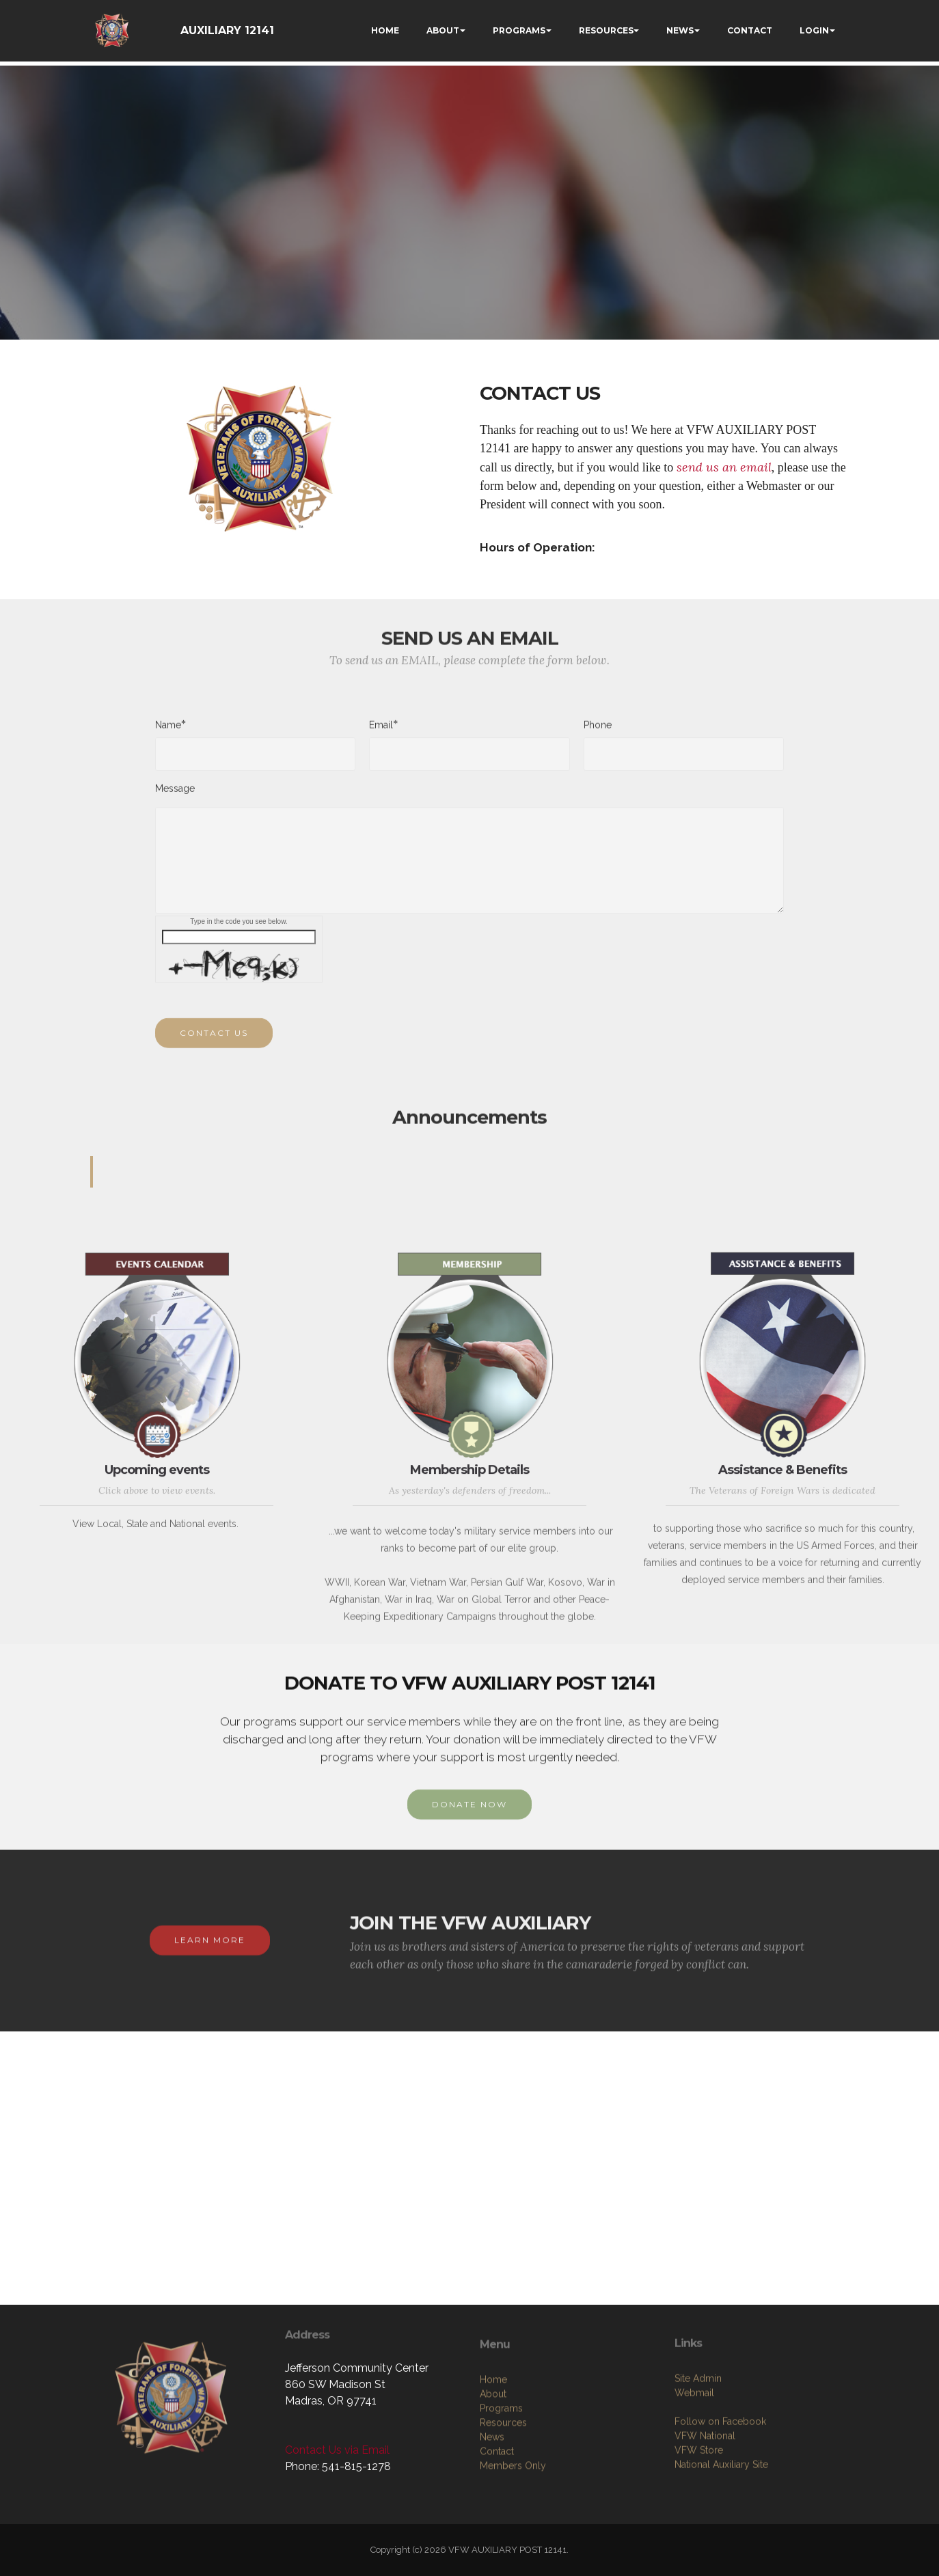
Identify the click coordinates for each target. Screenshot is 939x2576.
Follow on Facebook (720, 2485)
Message (175, 795)
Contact (497, 2521)
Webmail (694, 2456)
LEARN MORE (209, 1954)
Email (381, 731)
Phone (598, 731)
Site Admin (698, 2442)
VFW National (705, 2499)
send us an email (724, 467)
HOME (385, 30)
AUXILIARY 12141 (227, 30)
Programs (501, 2478)
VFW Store (699, 2513)
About (493, 2463)
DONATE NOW (469, 1818)
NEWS (680, 30)
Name (168, 731)
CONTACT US (214, 1047)
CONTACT (749, 30)
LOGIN (814, 30)
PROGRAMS (519, 30)
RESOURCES (606, 30)
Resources (503, 2492)
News (492, 2507)
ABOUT (442, 30)
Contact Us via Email (337, 2449)
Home (493, 2449)
